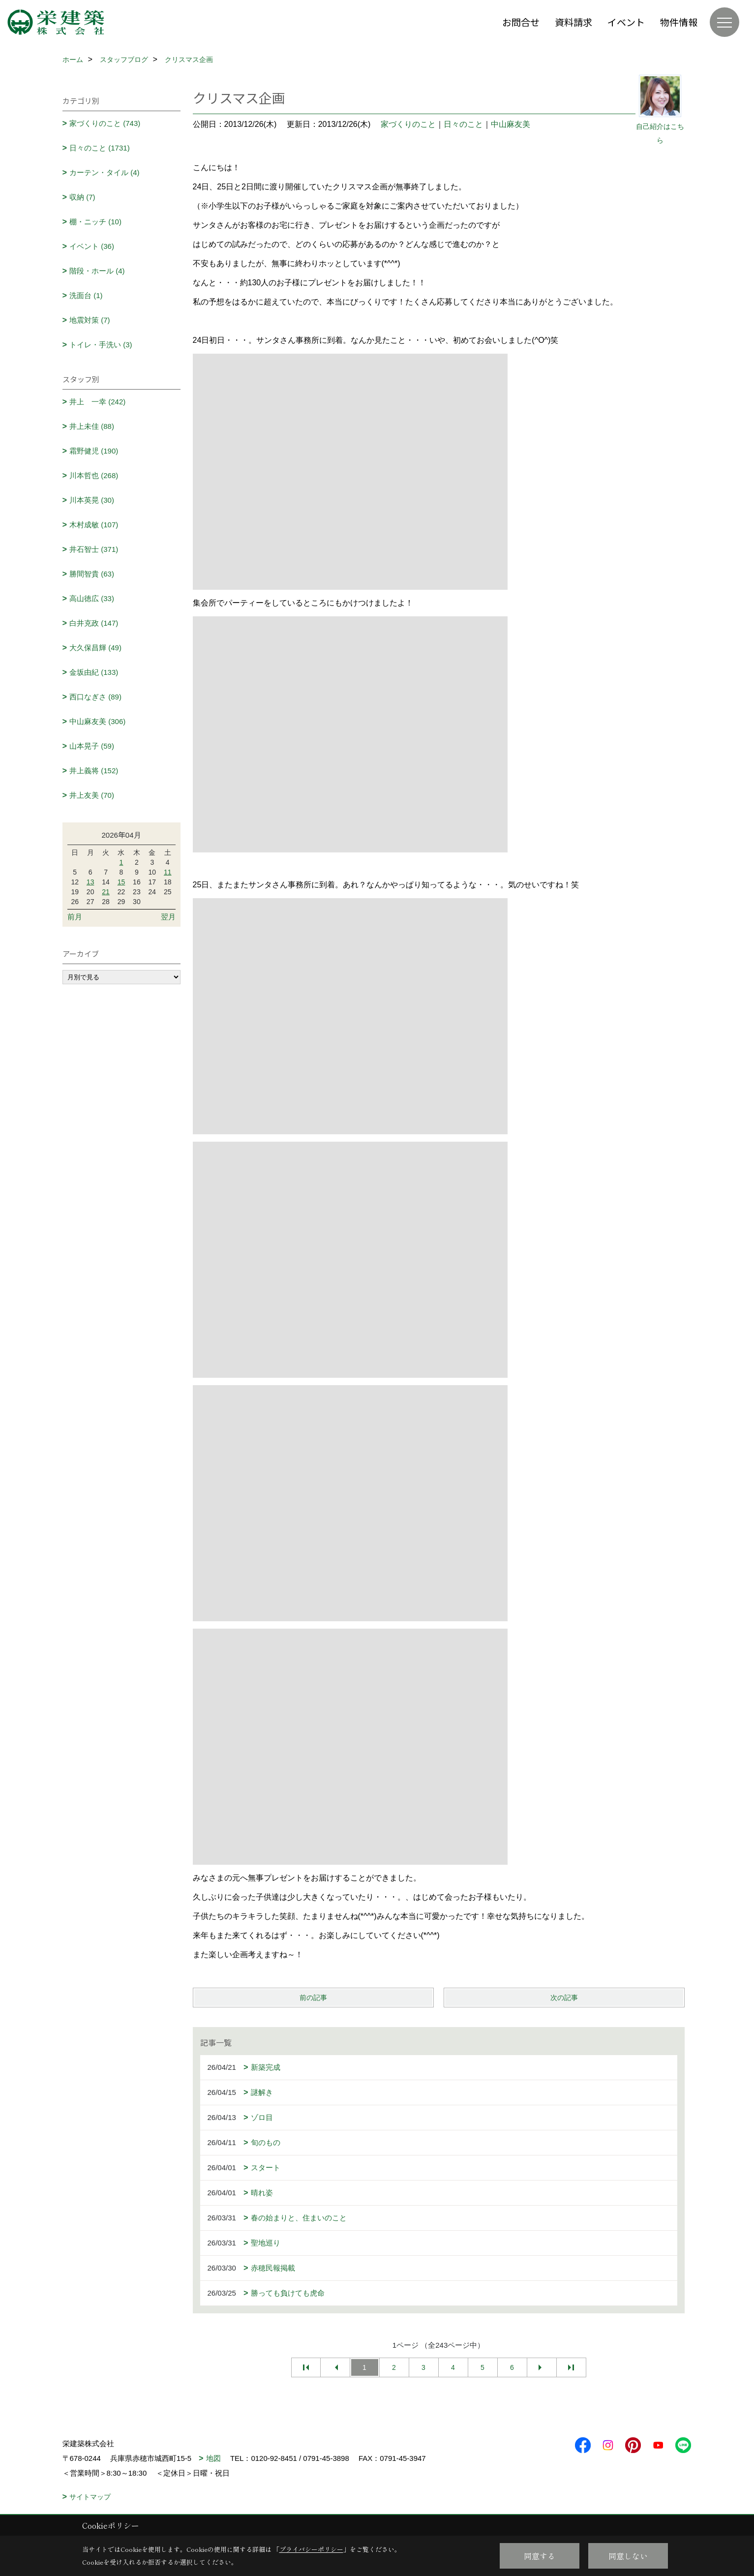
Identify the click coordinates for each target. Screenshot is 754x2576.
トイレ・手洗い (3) (100, 344)
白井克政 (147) (93, 623)
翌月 (168, 916)
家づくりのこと (408, 124)
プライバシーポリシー (311, 2549)
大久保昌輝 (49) (95, 647)
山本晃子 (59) (91, 746)
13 (90, 882)
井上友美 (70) (91, 795)
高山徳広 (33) (91, 598)
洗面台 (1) (86, 295)
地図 (213, 2458)
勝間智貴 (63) (91, 574)
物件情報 (678, 22)
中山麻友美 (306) (97, 721)
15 (121, 882)
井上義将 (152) (93, 770)
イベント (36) (91, 246)
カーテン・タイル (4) (104, 172)
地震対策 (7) (89, 320)
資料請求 (573, 22)
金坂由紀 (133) (93, 672)
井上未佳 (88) (91, 426)
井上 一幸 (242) (97, 401)
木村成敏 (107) (93, 524)
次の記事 (564, 1997)
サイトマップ (90, 2497)
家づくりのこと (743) (104, 123)
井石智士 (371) (93, 549)
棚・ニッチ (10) (95, 221)
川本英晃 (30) (91, 500)
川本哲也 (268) (93, 475)
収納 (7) (82, 197)
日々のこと (463, 124)
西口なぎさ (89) (95, 697)
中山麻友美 (510, 124)
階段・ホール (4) (97, 271)
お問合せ (521, 22)
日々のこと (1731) (99, 148)
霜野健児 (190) (93, 451)
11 (168, 872)
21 (106, 892)
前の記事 (313, 1997)
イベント (626, 22)
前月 (74, 916)
